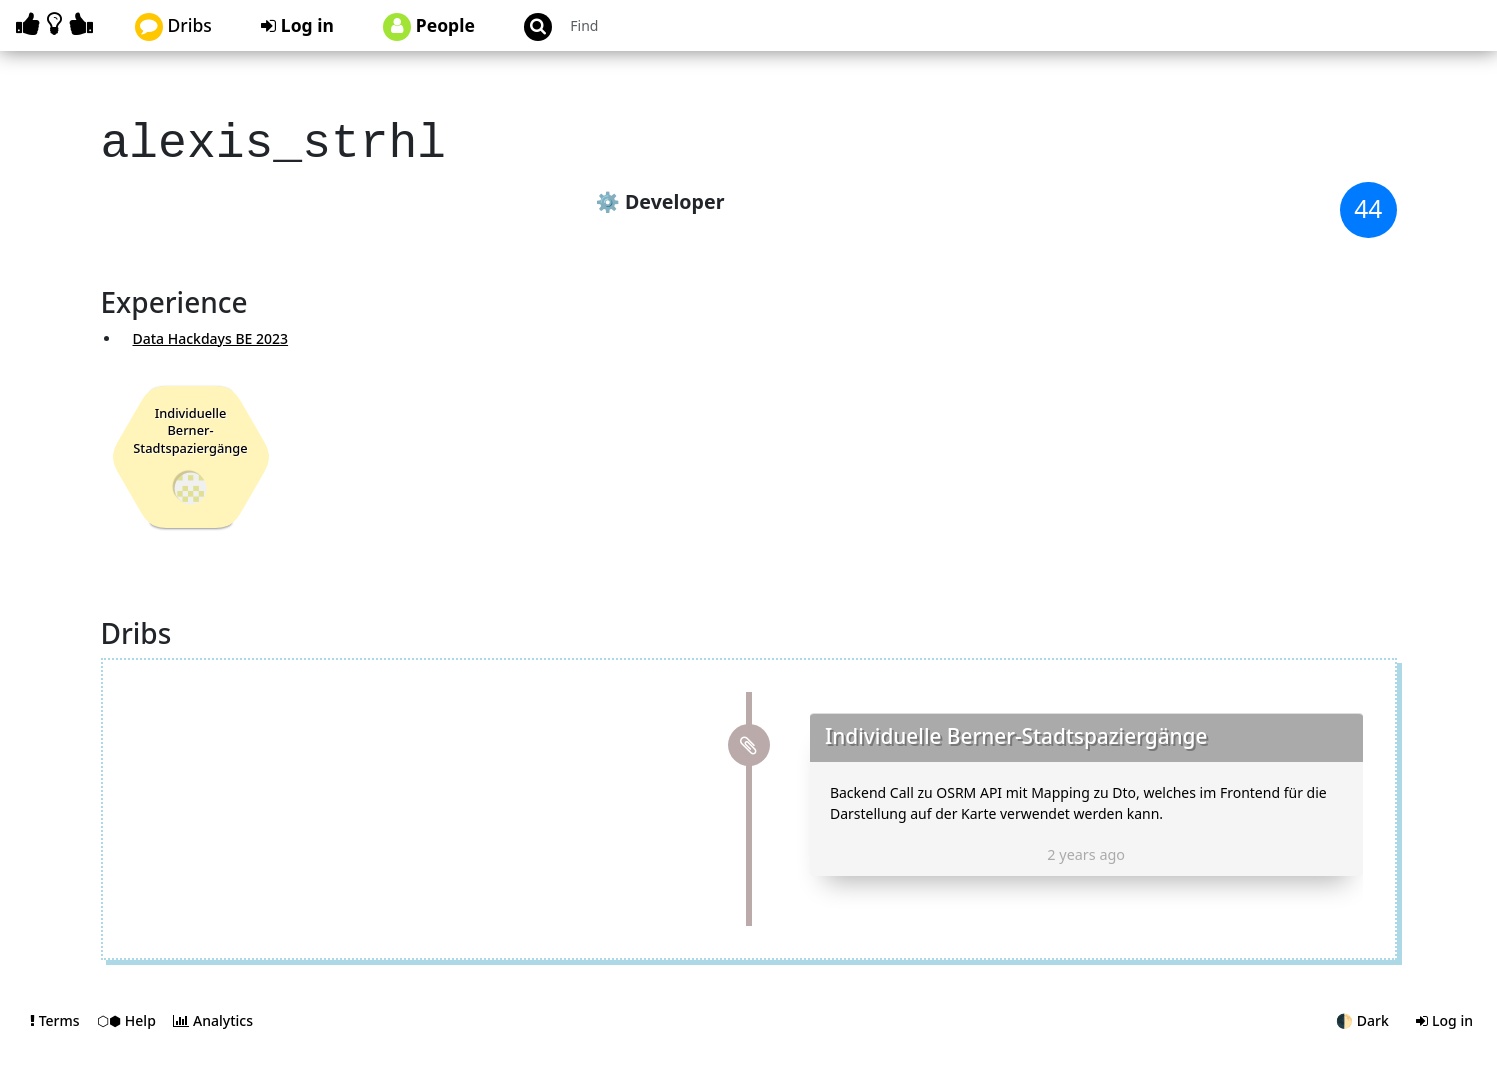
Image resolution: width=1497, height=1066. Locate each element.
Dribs (173, 27)
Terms (56, 1039)
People (429, 27)
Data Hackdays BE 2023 (211, 332)
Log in (297, 25)
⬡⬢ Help (128, 1039)
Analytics (213, 1039)
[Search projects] (670, 25)
